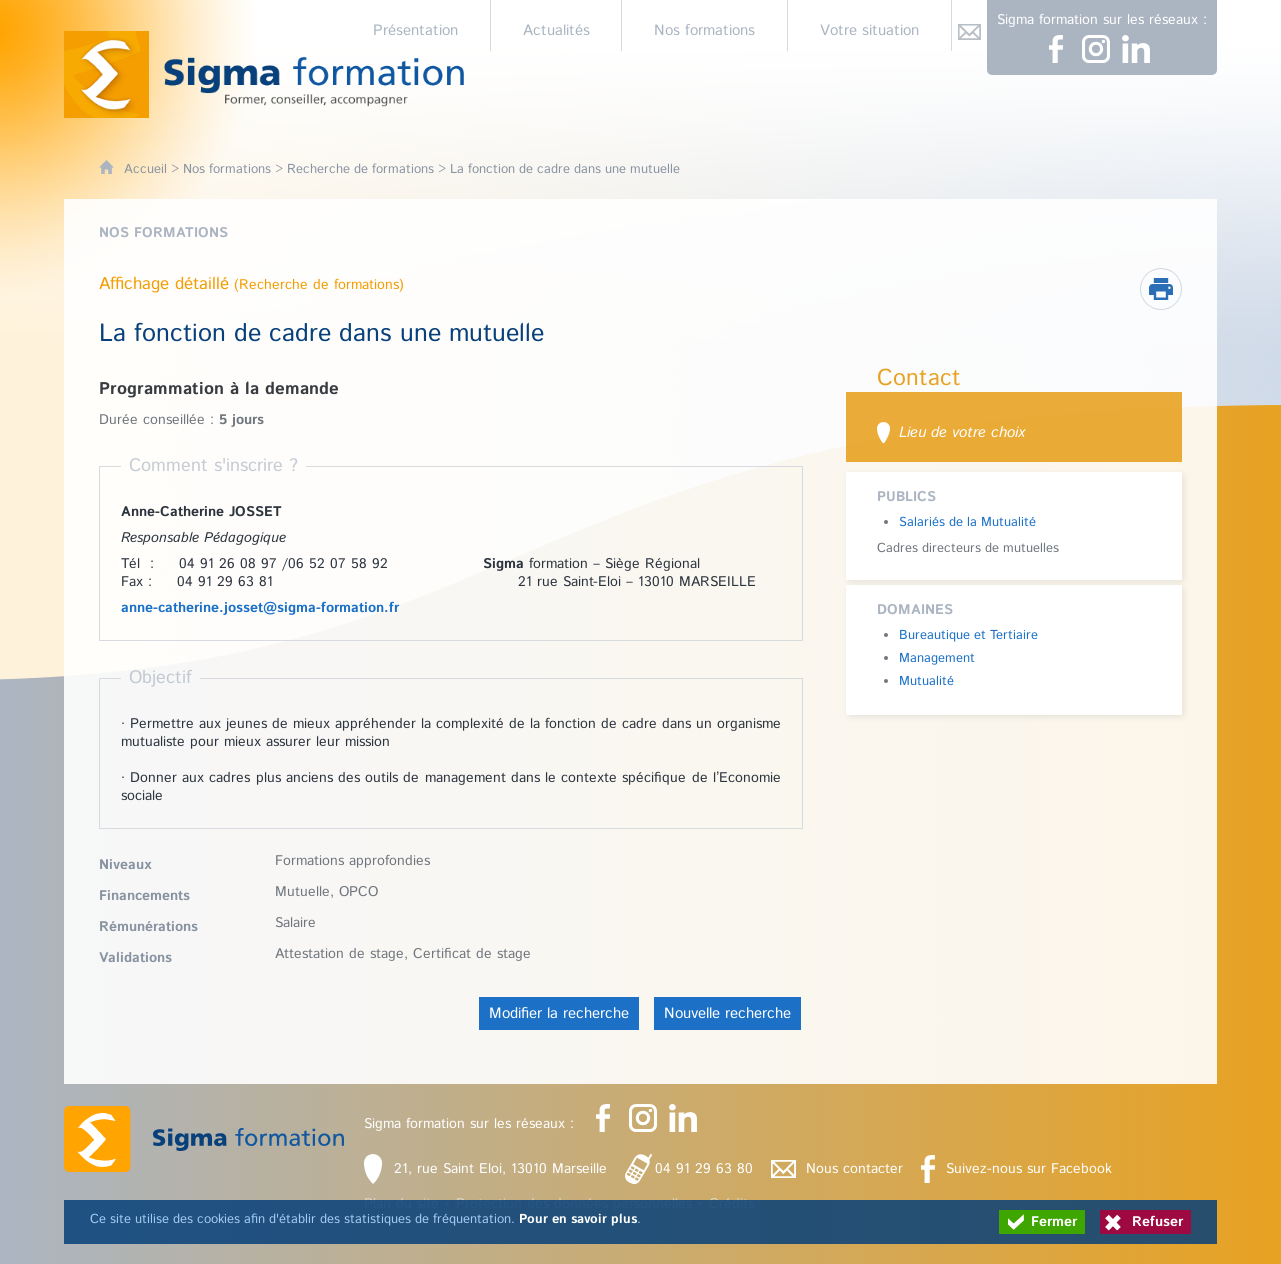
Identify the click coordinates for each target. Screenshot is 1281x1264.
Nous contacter (854, 1169)
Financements (144, 896)
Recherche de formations (360, 169)
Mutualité (926, 681)
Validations (135, 958)
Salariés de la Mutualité (967, 522)
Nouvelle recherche (727, 1013)
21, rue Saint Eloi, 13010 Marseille (500, 1169)
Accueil (145, 169)
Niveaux (125, 865)
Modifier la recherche (559, 1013)
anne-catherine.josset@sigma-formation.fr (260, 608)
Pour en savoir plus (578, 1219)
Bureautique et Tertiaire (968, 635)
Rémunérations (148, 927)
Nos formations (227, 169)
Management (937, 658)
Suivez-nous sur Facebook (1029, 1169)
